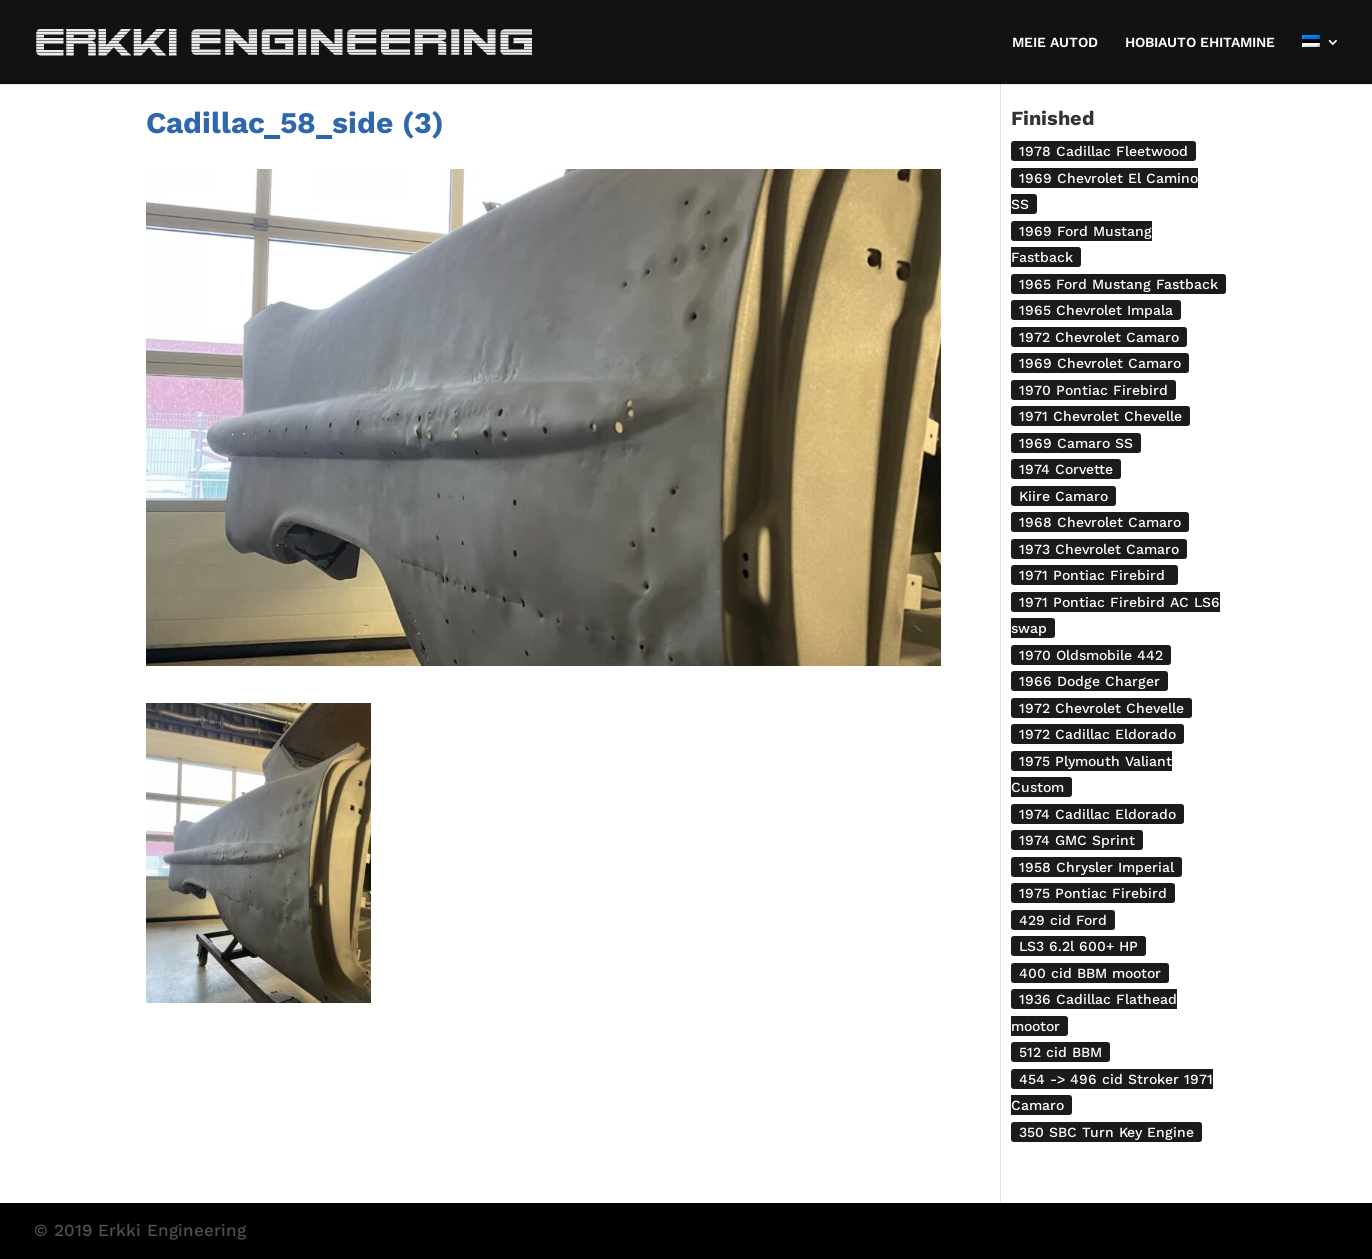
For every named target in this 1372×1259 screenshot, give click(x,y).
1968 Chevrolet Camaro (1100, 522)
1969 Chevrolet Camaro (1100, 363)
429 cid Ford (1063, 920)
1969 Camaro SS (1076, 443)
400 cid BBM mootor (1090, 973)
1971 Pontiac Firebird (1094, 575)
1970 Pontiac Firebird (1093, 390)
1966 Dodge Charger (1089, 681)
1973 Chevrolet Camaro (1099, 549)
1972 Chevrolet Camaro (1099, 337)
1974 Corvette (1066, 469)
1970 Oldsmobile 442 (1091, 655)
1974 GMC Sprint (1077, 840)
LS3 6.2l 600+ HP (1078, 946)
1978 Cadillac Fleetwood (1103, 151)
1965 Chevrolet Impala (1096, 310)
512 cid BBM (1060, 1052)
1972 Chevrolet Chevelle (1101, 708)
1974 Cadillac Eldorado (1097, 814)
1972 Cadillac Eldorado (1097, 734)
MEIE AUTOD (1055, 42)
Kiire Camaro (1063, 496)
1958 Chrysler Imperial (1096, 867)
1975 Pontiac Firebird (1093, 893)
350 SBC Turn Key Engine (1106, 1132)
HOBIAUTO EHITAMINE (1200, 42)
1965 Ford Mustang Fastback (1118, 284)
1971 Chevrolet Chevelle (1100, 416)
